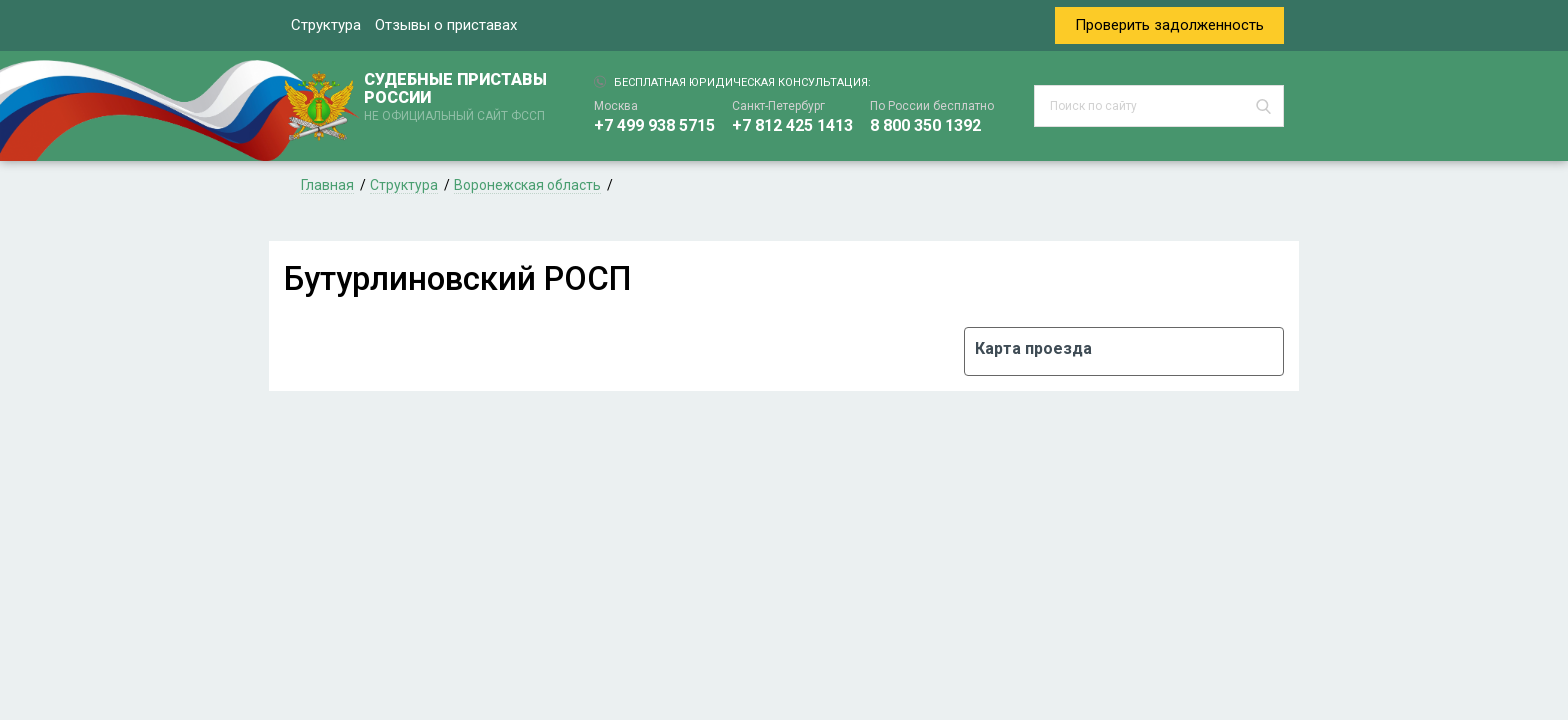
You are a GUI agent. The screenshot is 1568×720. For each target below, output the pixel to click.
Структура (326, 25)
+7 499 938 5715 (654, 125)
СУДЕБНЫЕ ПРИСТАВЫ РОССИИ (459, 98)
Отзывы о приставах (446, 25)
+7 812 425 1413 (792, 125)
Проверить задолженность (1169, 25)
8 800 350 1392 (925, 125)
